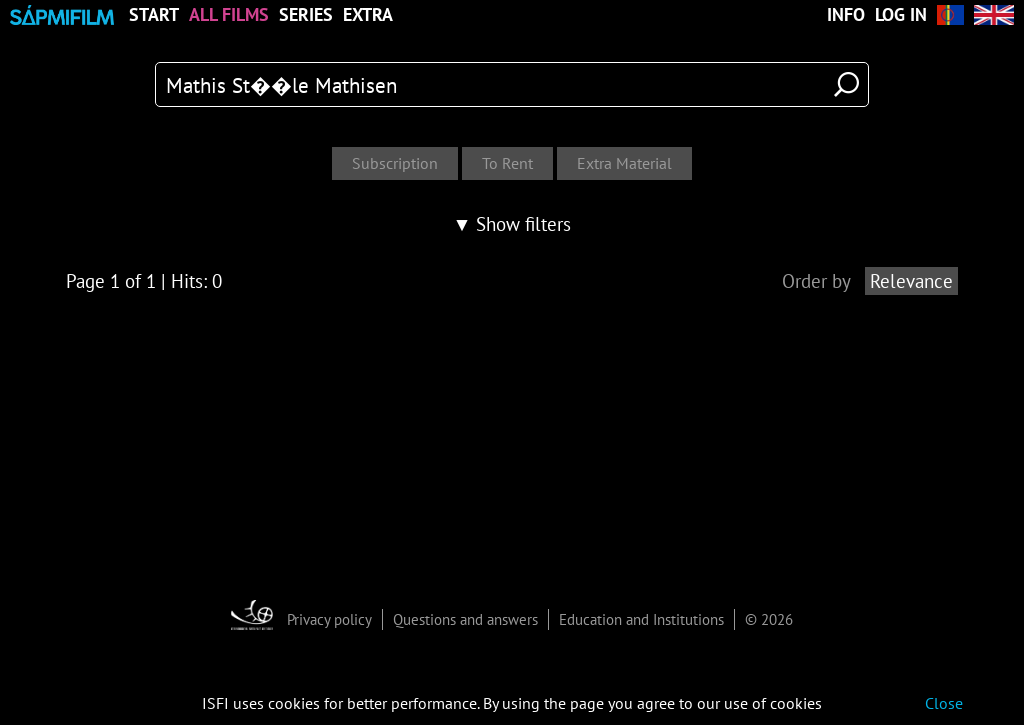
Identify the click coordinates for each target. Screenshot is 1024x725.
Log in (901, 15)
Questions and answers (465, 619)
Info (846, 15)
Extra (368, 15)
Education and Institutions (641, 619)
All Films (229, 15)
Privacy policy (329, 619)
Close (944, 703)
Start (154, 15)
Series (306, 15)
